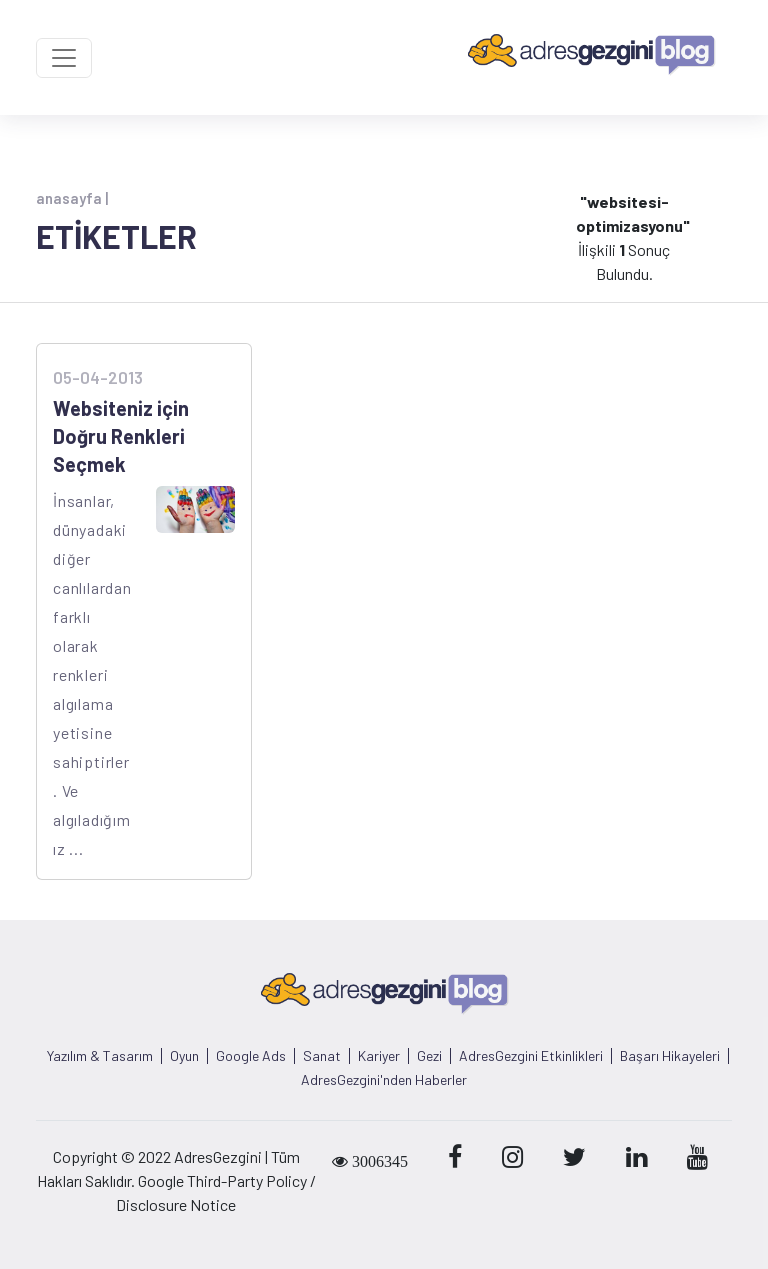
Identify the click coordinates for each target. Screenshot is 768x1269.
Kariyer (379, 1056)
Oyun (184, 1056)
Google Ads (251, 1056)
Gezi (429, 1056)
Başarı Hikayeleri (670, 1056)
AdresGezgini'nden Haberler (384, 1080)
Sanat (322, 1056)
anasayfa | (72, 198)
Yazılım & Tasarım (100, 1056)
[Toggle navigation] (64, 58)
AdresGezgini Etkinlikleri (531, 1056)
